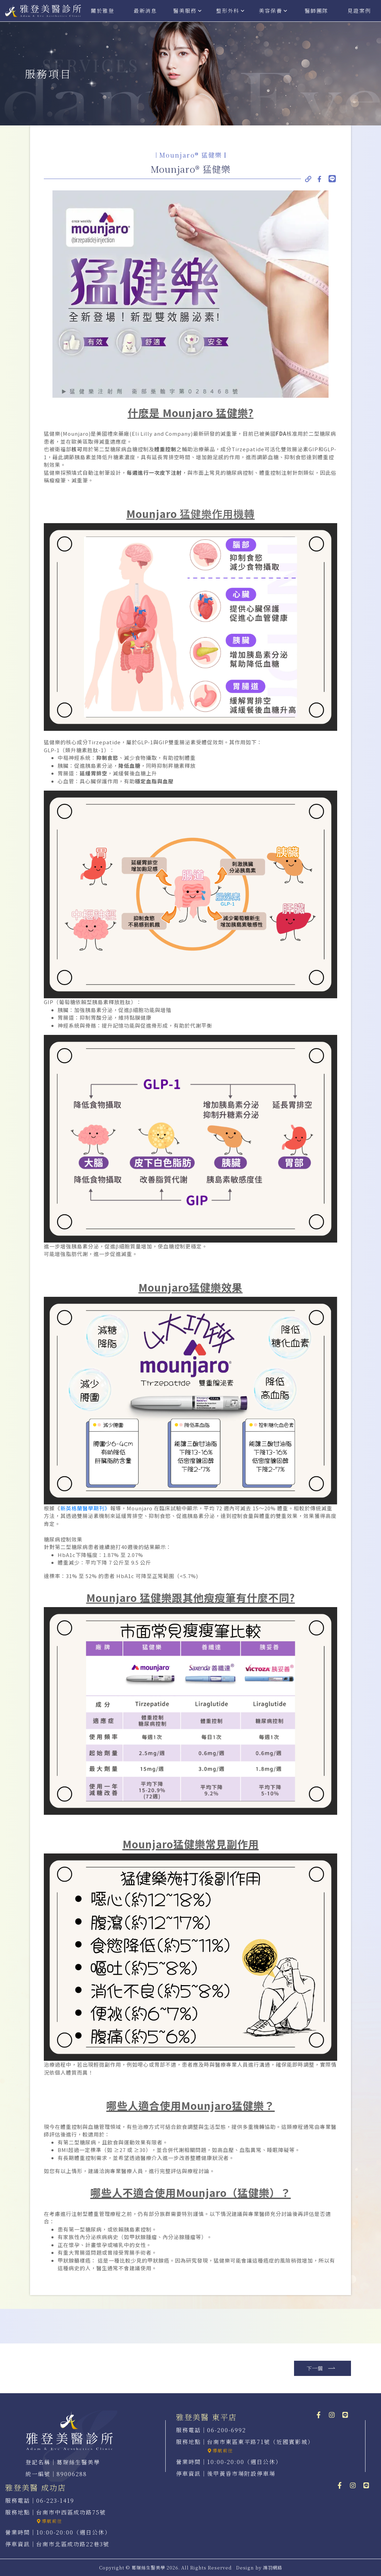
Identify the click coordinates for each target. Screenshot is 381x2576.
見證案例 (359, 10)
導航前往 (220, 2450)
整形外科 (231, 10)
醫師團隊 (316, 10)
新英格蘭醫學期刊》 (85, 1508)
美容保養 (274, 10)
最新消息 (145, 10)
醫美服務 (188, 10)
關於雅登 (102, 10)
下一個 (320, 2368)
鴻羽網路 (272, 2567)
